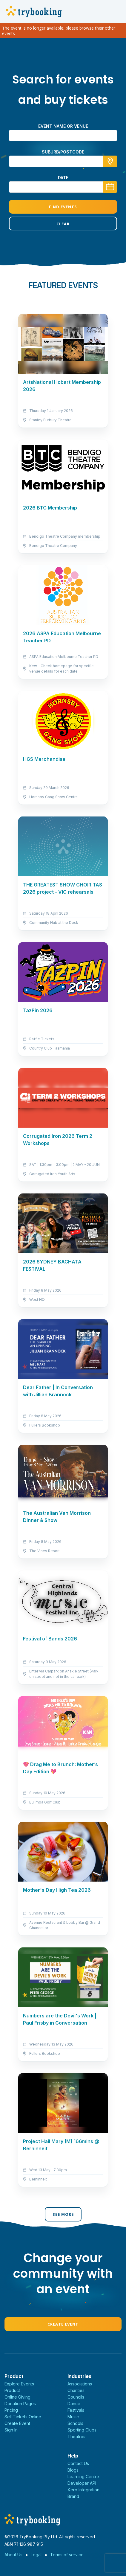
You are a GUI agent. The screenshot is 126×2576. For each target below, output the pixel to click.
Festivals (75, 2410)
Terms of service (67, 2554)
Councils (75, 2396)
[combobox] (63, 161)
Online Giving (17, 2396)
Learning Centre (83, 2476)
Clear (63, 223)
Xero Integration (83, 2489)
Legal (36, 2554)
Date (63, 177)
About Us (13, 2554)
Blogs (73, 2469)
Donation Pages (20, 2403)
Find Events (63, 206)
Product (12, 2390)
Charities (75, 2390)
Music (73, 2416)
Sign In (11, 2429)
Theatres (76, 2436)
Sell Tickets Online (22, 2416)
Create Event (63, 2324)
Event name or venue (63, 126)
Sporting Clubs (81, 2429)
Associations (79, 2383)
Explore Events (19, 2383)
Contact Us (78, 2463)
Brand (73, 2496)
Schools (75, 2423)
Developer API (81, 2483)
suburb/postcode (63, 151)
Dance (73, 2403)
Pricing (11, 2410)
